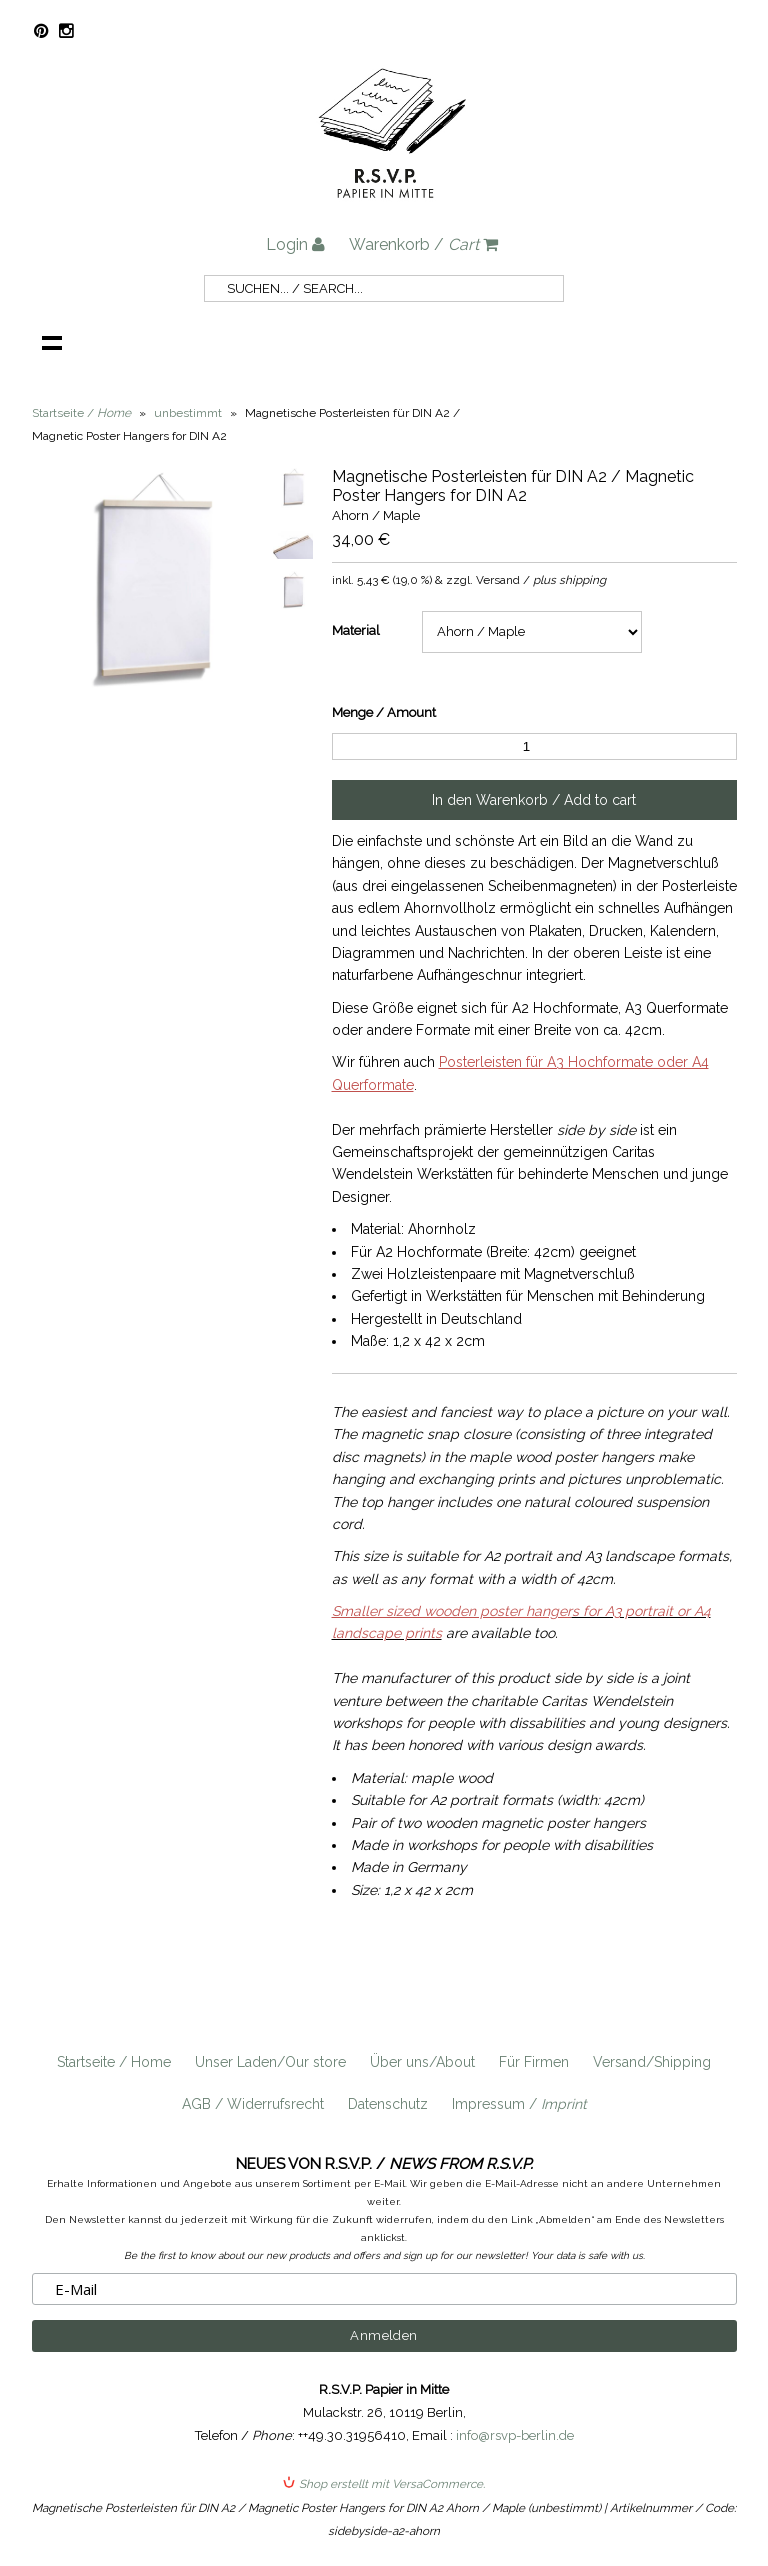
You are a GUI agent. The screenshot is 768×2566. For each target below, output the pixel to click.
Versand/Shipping (652, 2062)
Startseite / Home (114, 2062)
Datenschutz (388, 2104)
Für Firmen (534, 2062)
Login (295, 244)
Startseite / (81, 413)
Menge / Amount (384, 712)
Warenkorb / (423, 244)
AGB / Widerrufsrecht (253, 2104)
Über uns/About (422, 2062)
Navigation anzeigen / (52, 342)
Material (356, 630)
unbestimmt (188, 413)
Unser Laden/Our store (270, 2062)
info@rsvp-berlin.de (515, 2435)
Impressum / (519, 2104)
